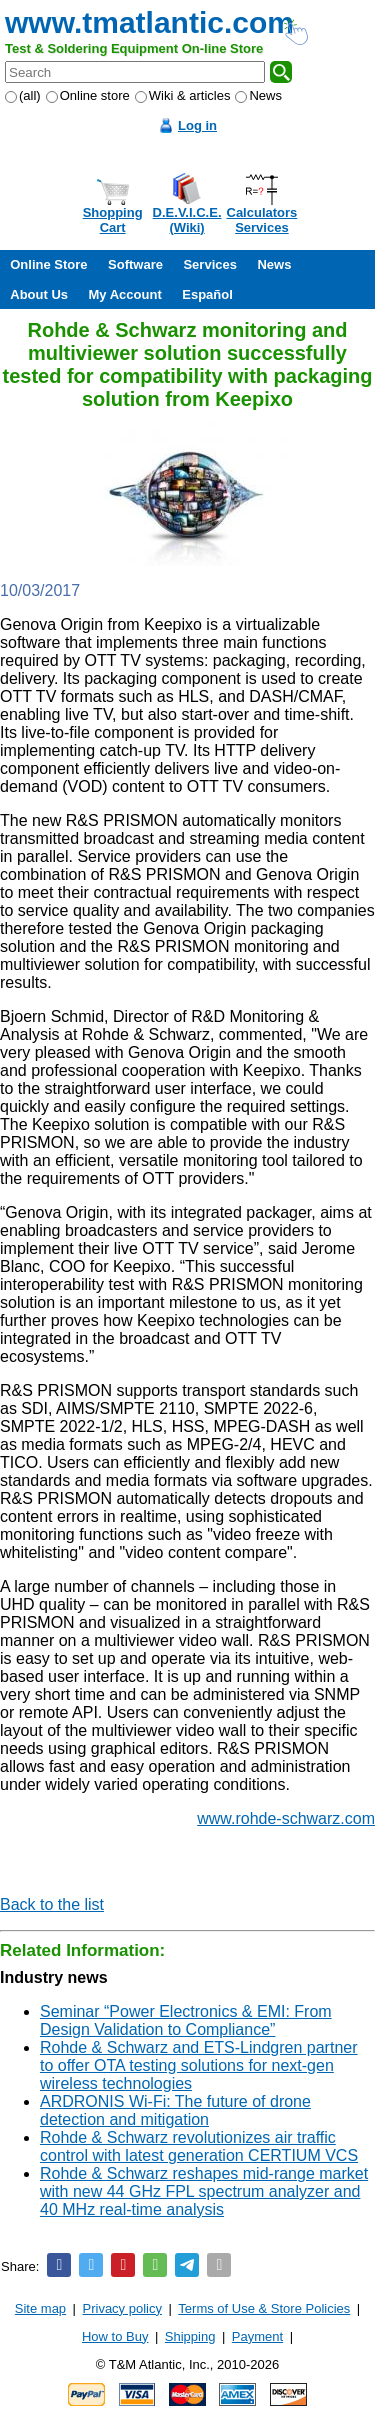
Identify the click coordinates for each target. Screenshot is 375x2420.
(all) (23, 95)
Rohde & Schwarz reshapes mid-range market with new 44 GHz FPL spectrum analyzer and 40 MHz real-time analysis (204, 2191)
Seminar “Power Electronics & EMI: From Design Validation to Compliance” (186, 2020)
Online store (88, 95)
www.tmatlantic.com (149, 22)
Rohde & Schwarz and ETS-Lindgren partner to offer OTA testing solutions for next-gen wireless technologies (199, 2065)
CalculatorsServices (262, 220)
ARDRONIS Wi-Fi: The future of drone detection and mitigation (175, 2110)
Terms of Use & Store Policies (264, 2308)
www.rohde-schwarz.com (286, 1818)
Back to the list (52, 1904)
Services (210, 264)
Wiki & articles (183, 95)
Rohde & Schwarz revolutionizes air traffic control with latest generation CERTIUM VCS (199, 2146)
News (258, 95)
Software (135, 264)
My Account (125, 294)
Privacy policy (122, 2308)
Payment (257, 2336)
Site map (40, 2308)
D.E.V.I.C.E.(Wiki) (187, 220)
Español (207, 294)
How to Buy (115, 2336)
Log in (197, 125)
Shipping (190, 2336)
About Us (39, 294)
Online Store (48, 264)
